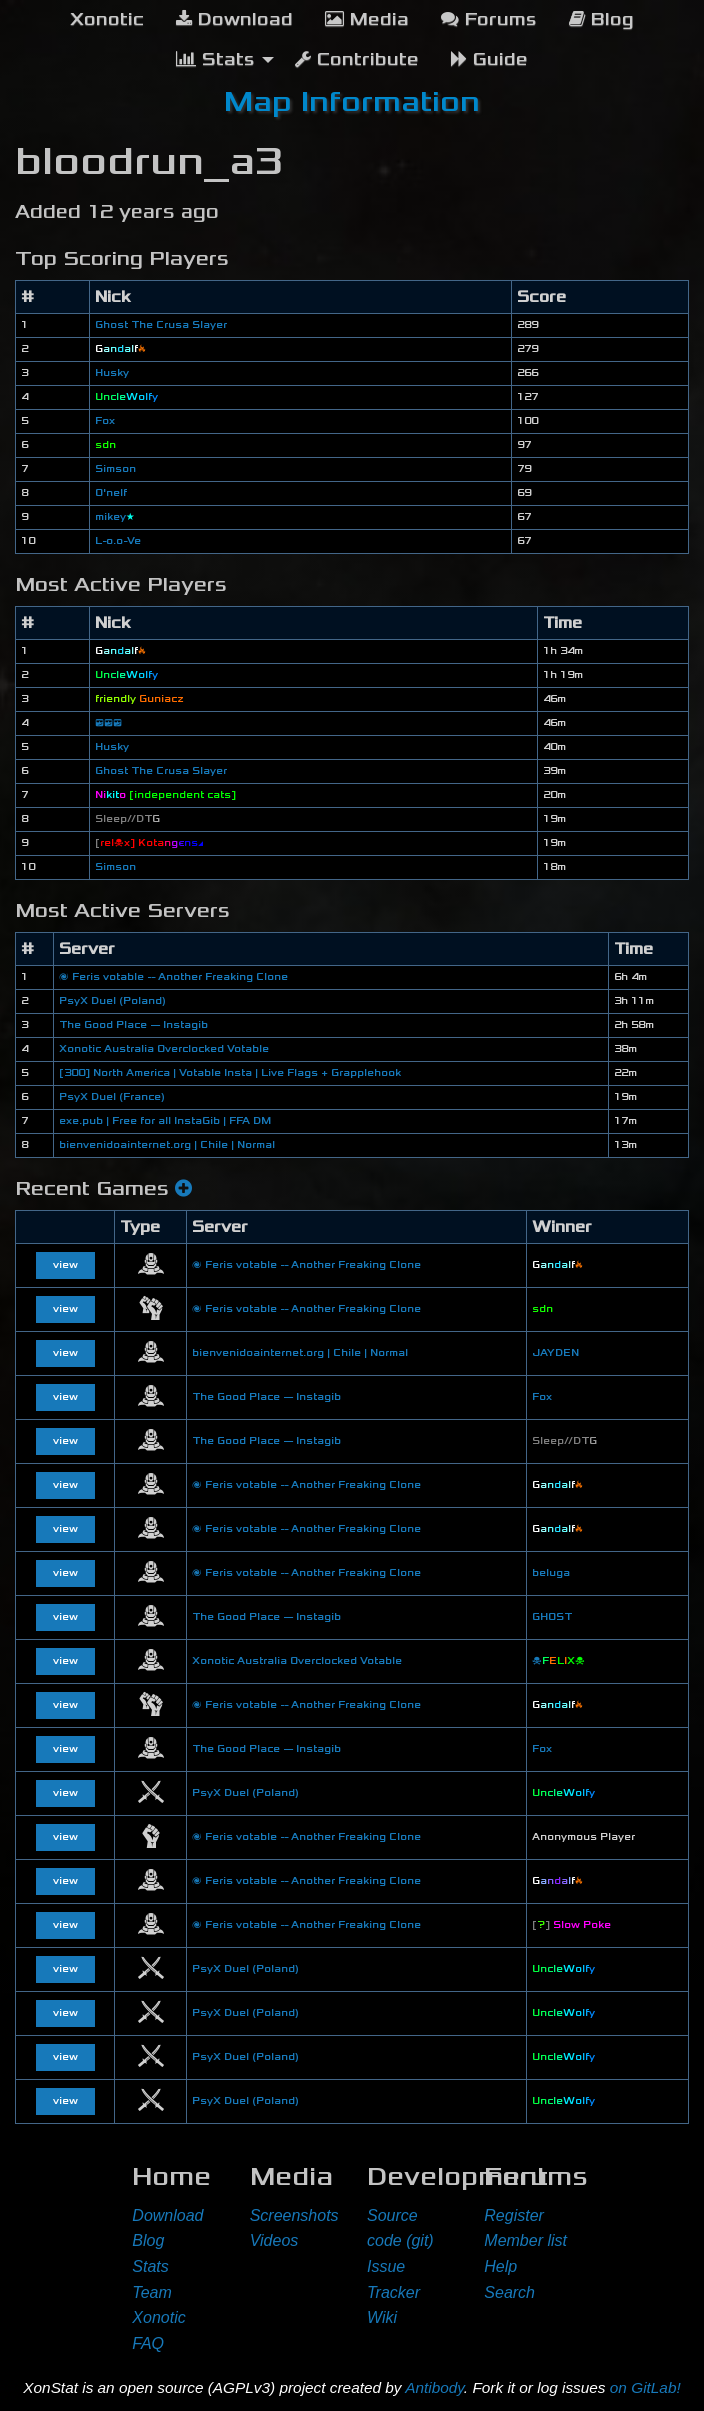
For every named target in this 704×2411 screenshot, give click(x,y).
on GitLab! (645, 2387)
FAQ (148, 2343)
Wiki (382, 2317)
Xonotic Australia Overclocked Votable (164, 1049)
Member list (525, 2240)
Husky (112, 373)
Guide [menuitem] (489, 59)
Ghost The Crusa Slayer (161, 325)
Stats (150, 2266)
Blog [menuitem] (601, 19)
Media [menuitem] (367, 19)
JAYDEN (555, 1353)
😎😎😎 (108, 723)
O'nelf (111, 493)
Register (514, 2215)
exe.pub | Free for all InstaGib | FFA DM (165, 1121)
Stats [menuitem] (215, 59)
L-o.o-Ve (118, 541)
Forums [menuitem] (489, 19)
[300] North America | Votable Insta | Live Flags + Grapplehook (230, 1073)
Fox (105, 421)
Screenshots (294, 2215)
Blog (148, 2240)
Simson (115, 469)
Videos (274, 2240)
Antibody (434, 2387)
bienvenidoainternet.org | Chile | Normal (167, 1145)
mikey (115, 517)
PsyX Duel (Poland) (112, 1001)
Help (500, 2266)
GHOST (552, 1617)
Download (167, 2215)
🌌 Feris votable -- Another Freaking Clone (173, 977)
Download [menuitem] (234, 19)
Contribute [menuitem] (357, 59)
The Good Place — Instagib (133, 1025)
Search (509, 2292)
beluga (551, 1573)
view (65, 1265)
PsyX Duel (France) (112, 1097)
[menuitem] (107, 20)
